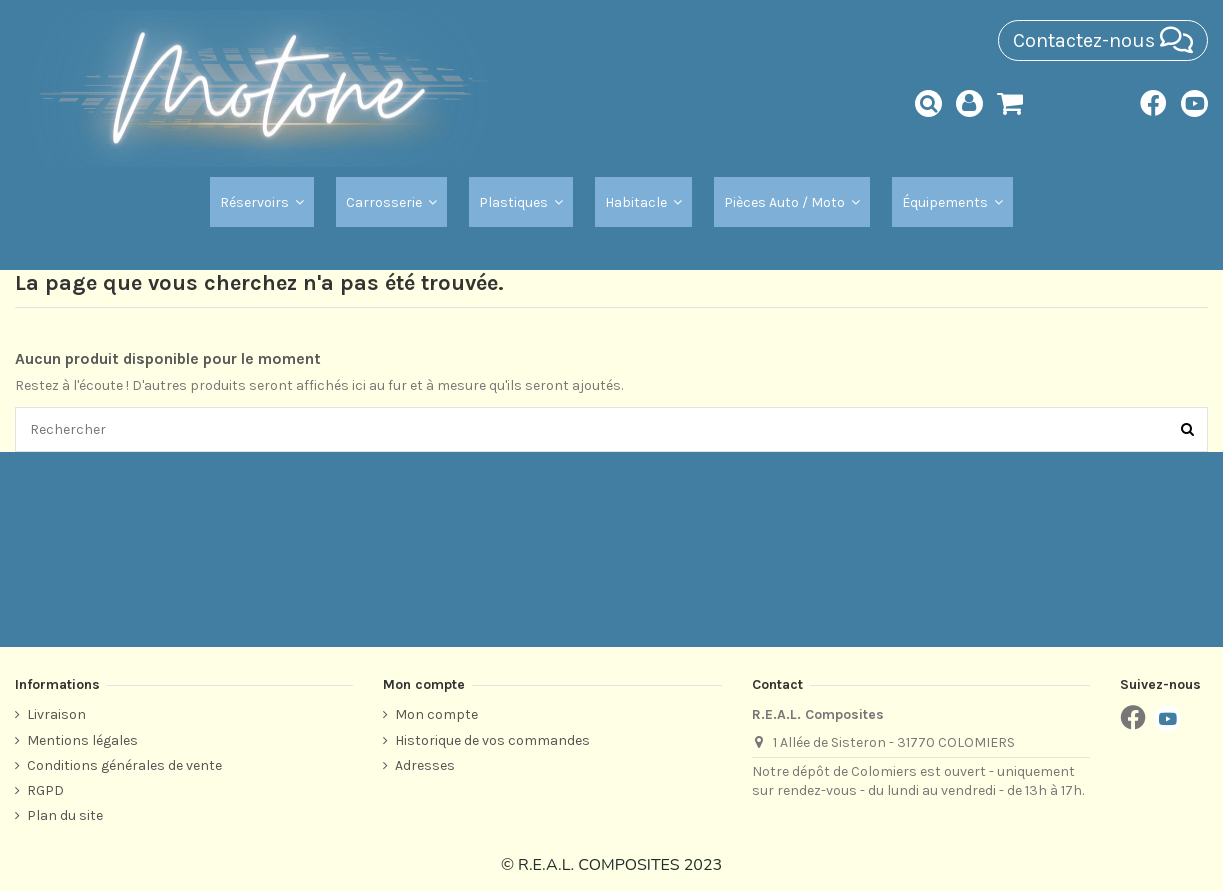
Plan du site (65, 815)
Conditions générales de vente (124, 765)
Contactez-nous (1103, 40)
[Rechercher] (1187, 429)
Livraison (56, 714)
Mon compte (436, 714)
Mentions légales (82, 740)
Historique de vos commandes (492, 740)
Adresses (425, 765)
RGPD (45, 790)
